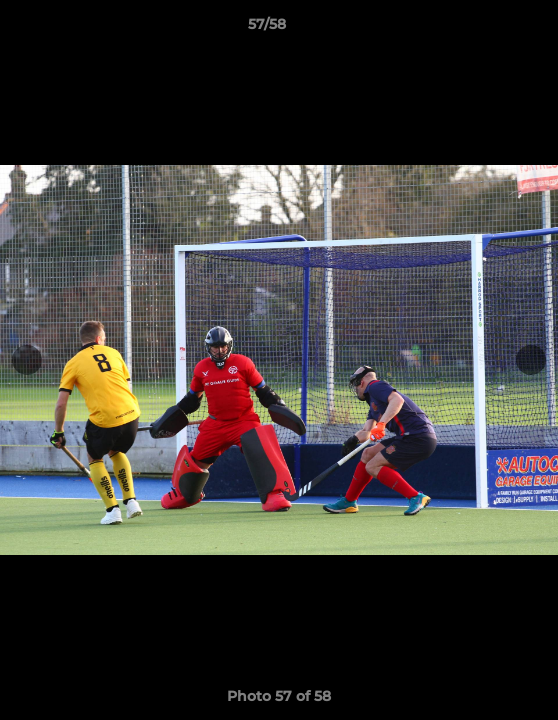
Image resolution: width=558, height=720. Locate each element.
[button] (486, 29)
